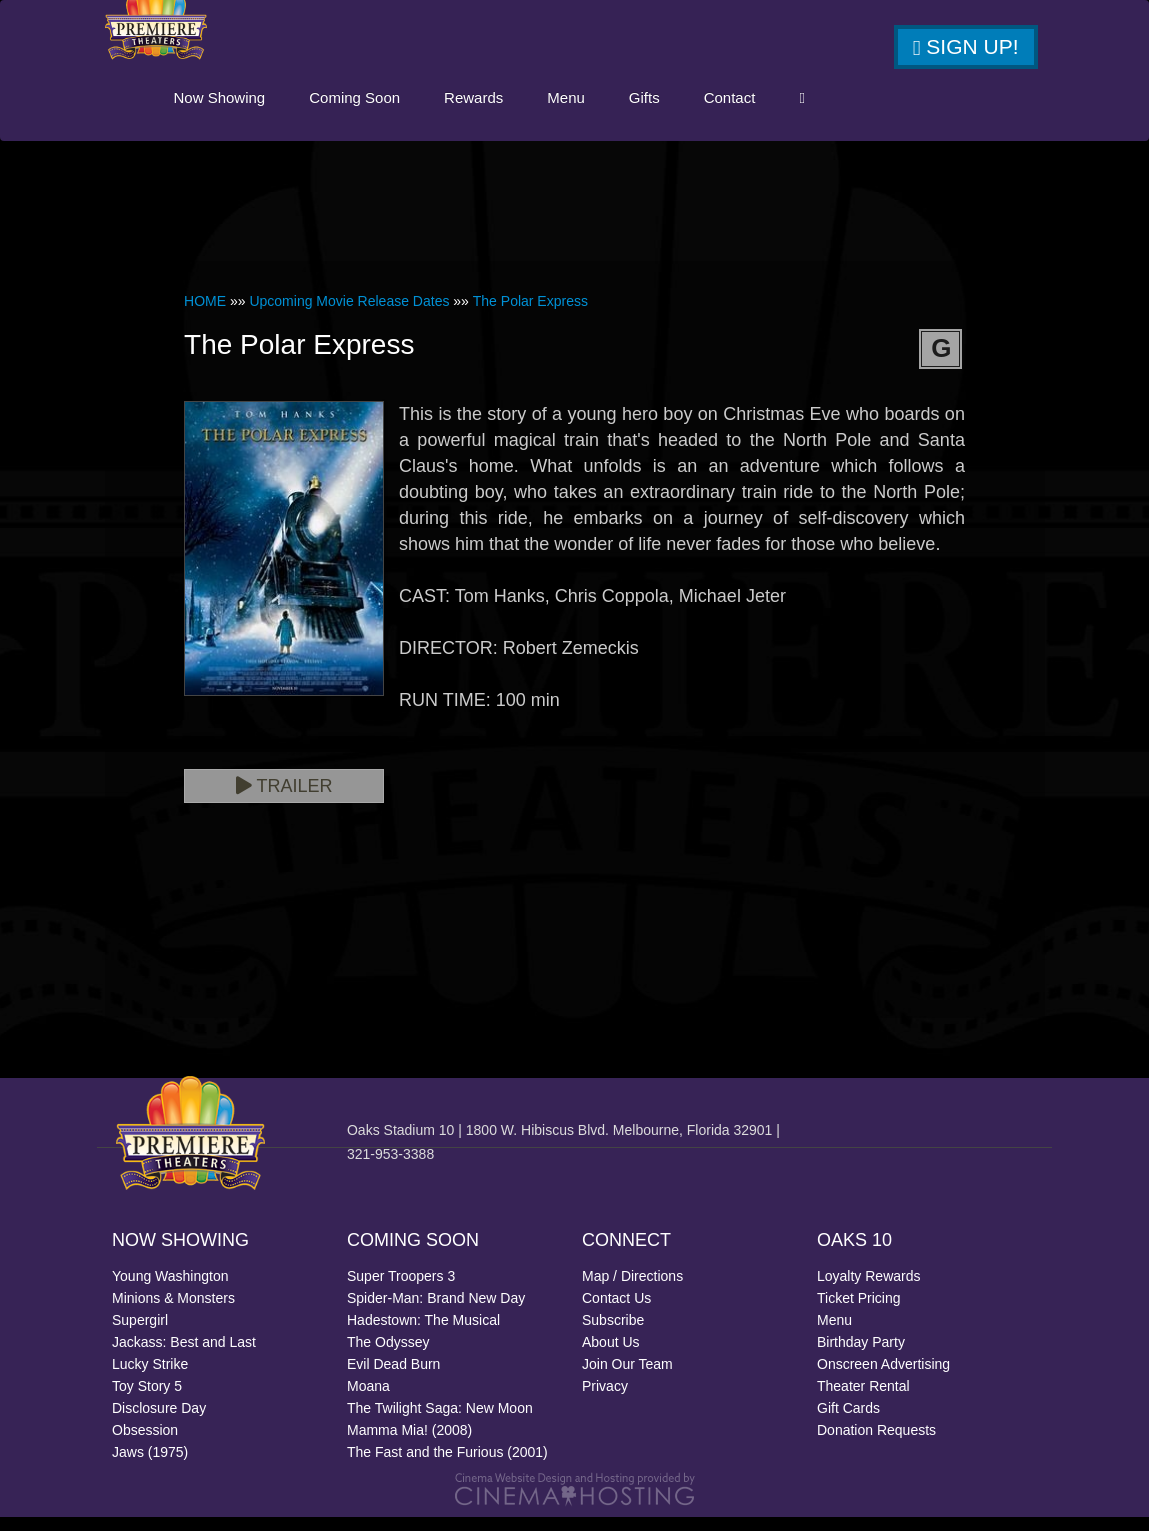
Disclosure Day (159, 1422)
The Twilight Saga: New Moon (440, 1422)
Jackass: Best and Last (184, 1356)
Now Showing (314, 111)
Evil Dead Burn (393, 1378)
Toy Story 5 (147, 1400)
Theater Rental (863, 1400)
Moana (368, 1400)
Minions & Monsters (173, 1312)
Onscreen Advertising (883, 1378)
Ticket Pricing (859, 1312)
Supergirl (140, 1334)
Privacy (605, 1400)
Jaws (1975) (150, 1466)
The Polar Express (530, 315)
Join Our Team (627, 1378)
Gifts (738, 111)
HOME (205, 315)
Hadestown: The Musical (423, 1334)
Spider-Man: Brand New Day (436, 1312)
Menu (660, 111)
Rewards (567, 111)
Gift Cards (848, 1422)
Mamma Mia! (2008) (409, 1444)
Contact (824, 111)
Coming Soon (448, 111)
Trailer (284, 800)
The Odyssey (388, 1356)
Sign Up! (966, 47)
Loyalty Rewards (869, 1290)
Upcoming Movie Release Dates (349, 315)
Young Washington (170, 1290)
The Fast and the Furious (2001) (447, 1466)
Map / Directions (632, 1290)
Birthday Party (861, 1356)
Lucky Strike (150, 1378)
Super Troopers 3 (401, 1290)
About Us (611, 1356)
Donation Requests (876, 1444)
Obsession (145, 1444)
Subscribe (613, 1334)
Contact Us (616, 1312)
